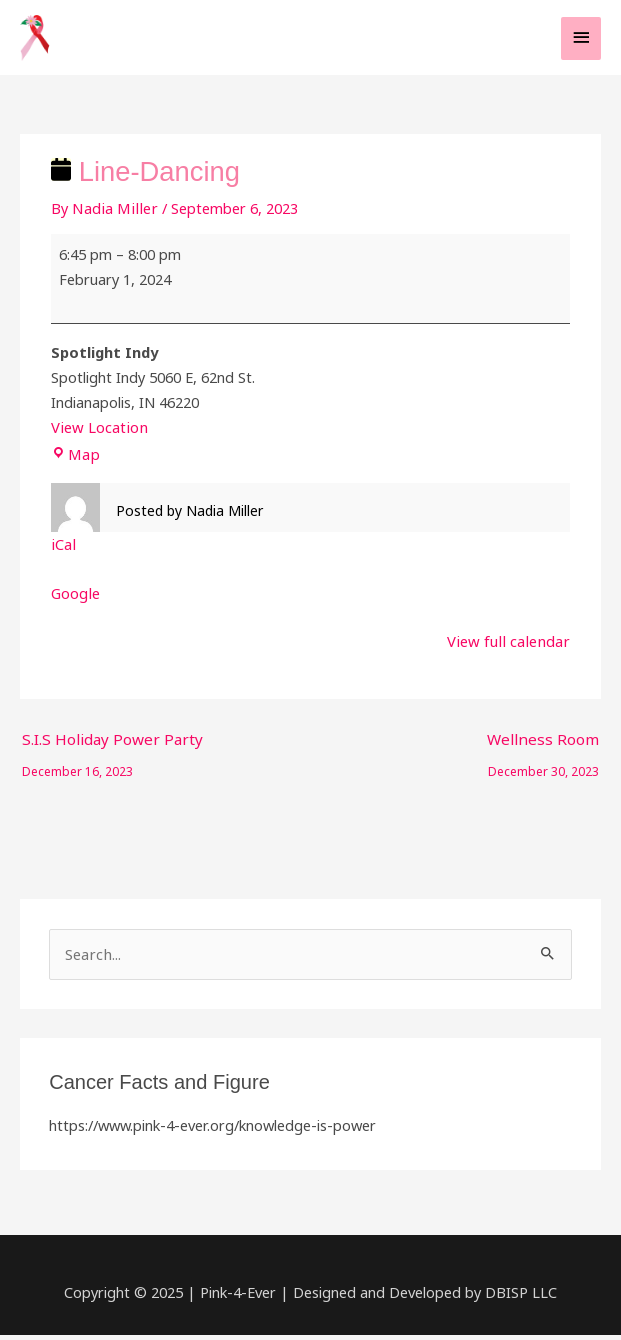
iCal (62, 552)
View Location (97, 436)
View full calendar (512, 648)
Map (74, 462)
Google (75, 600)
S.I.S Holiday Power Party (106, 749)
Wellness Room (544, 749)
